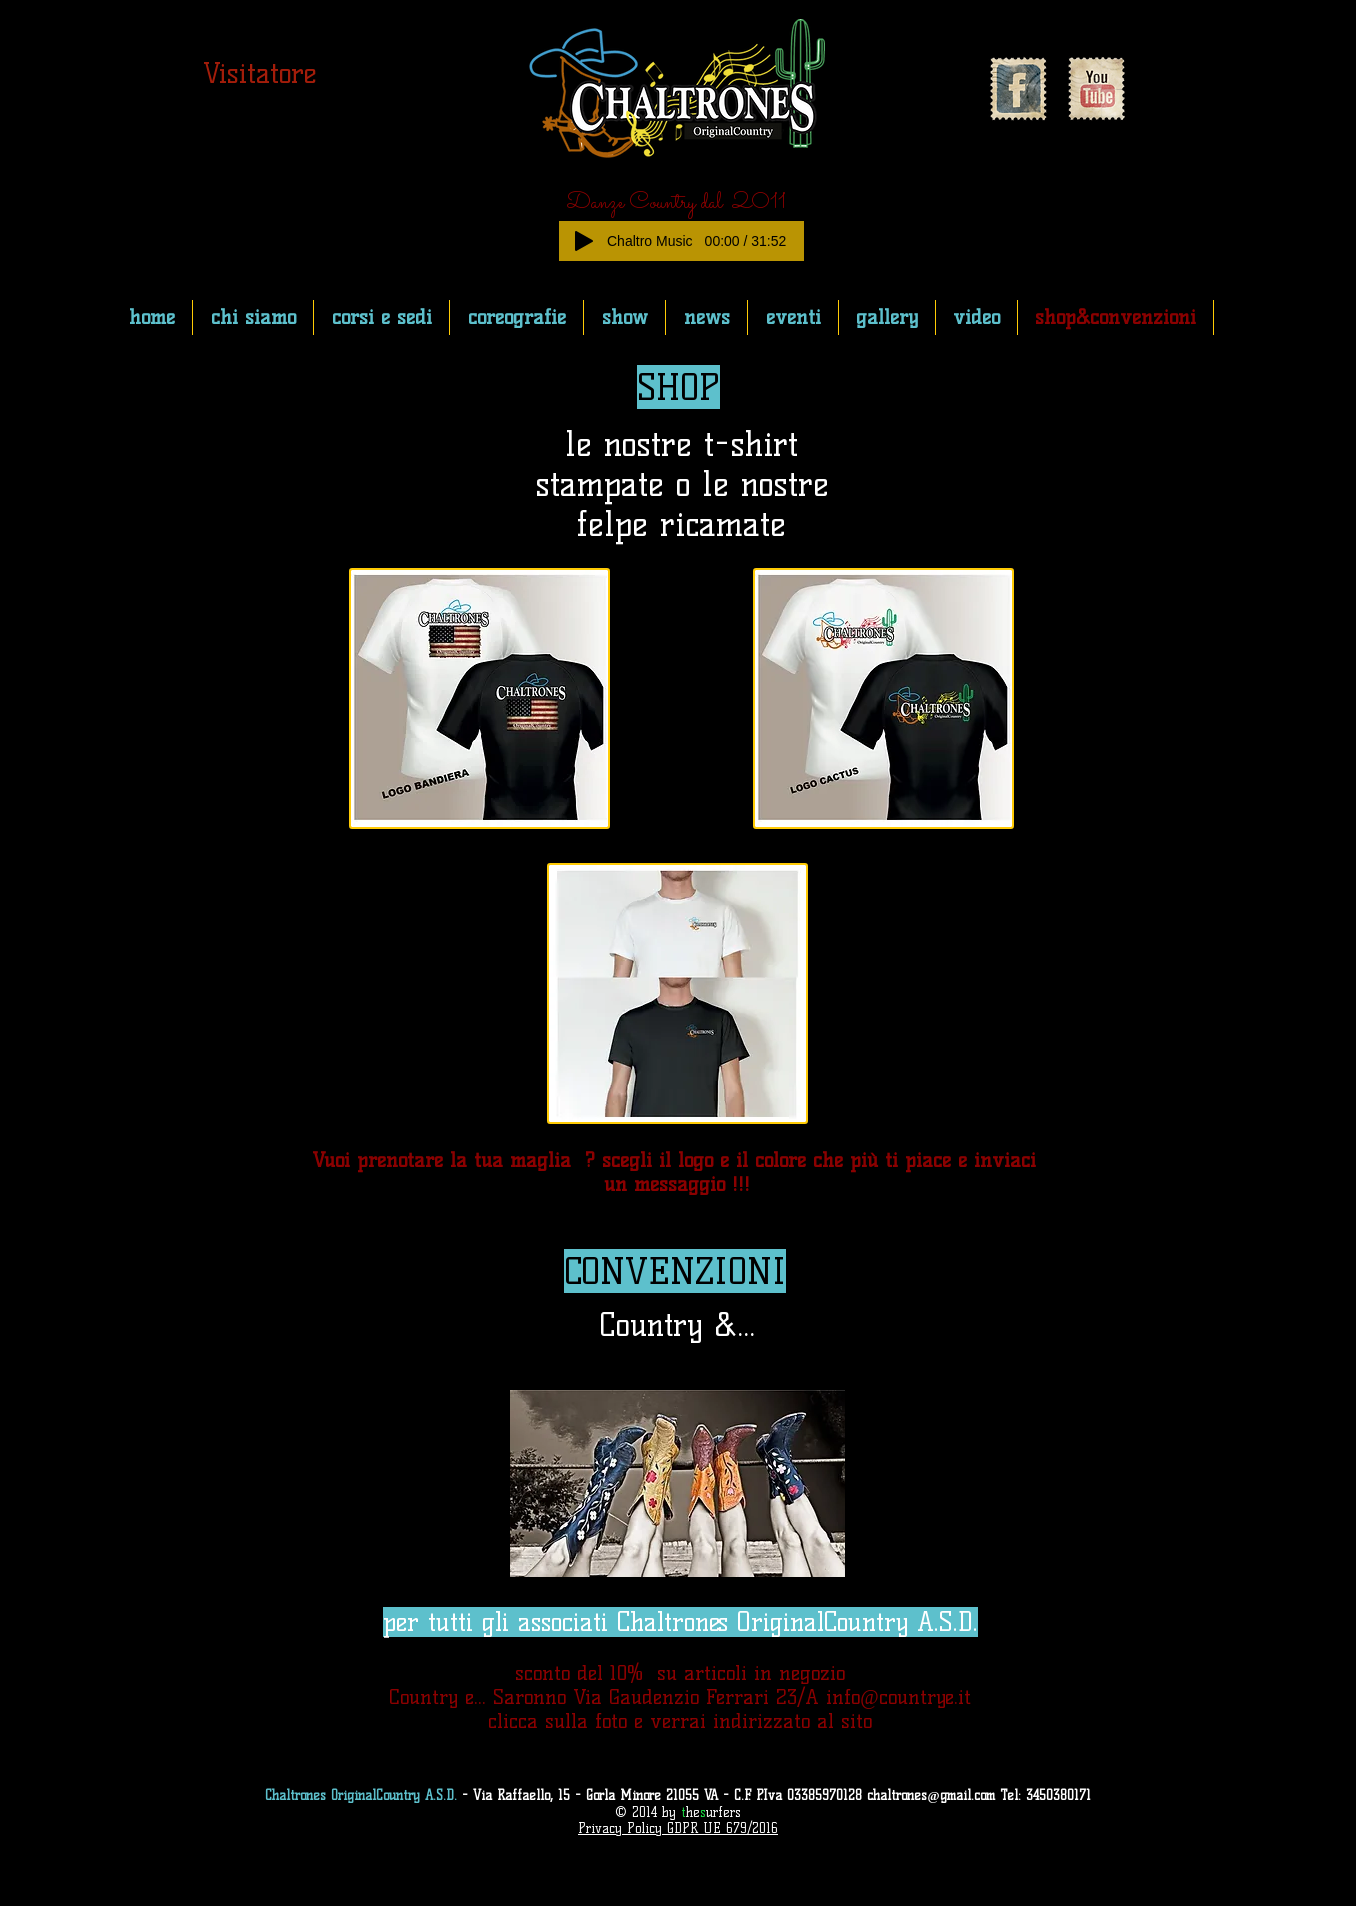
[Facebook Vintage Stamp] (1018, 89)
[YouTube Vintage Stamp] (1096, 89)
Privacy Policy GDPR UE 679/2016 (678, 1828)
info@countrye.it (898, 1697)
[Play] (584, 241)
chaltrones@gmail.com (930, 1795)
